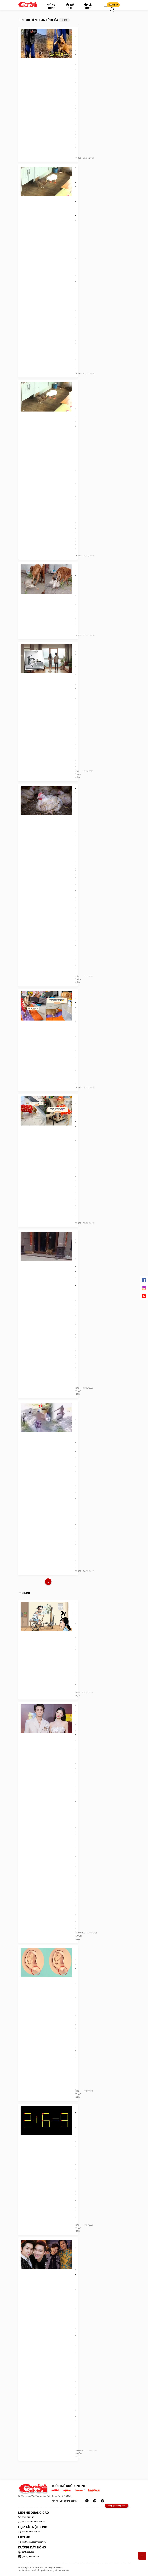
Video (78, 158)
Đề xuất (87, 6)
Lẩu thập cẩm (78, 774)
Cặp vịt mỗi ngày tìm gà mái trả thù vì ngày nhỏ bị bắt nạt (75, 419)
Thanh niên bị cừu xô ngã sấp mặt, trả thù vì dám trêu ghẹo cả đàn (75, 1442)
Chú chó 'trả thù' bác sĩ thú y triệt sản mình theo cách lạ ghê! (75, 1267)
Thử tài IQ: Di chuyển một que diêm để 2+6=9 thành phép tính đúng (75, 2139)
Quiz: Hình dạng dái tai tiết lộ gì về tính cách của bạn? (75, 1978)
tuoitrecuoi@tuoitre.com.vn (32, 2542)
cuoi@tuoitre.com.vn (29, 2532)
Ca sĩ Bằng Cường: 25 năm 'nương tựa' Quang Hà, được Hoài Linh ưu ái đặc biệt (75, 2280)
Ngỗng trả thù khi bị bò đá (75, 583)
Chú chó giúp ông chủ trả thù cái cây (75, 52)
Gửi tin (113, 4)
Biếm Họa (77, 1694)
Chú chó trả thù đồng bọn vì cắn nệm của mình (75, 1019)
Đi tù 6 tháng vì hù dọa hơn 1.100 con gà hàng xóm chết (75, 819)
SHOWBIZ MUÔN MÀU (80, 1936)
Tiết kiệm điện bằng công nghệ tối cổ (75, 1621)
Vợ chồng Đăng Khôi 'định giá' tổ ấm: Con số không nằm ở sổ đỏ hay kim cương (75, 1746)
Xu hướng (50, 6)
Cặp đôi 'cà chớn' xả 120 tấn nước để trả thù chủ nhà (75, 674)
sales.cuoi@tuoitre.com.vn (31, 2522)
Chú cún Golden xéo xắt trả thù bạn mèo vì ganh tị (75, 1126)
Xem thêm (48, 1582)
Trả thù (64, 20)
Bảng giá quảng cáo (116, 2506)
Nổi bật (70, 6)
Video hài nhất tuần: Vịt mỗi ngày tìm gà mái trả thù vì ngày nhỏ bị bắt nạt (75, 211)
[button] (104, 5)
